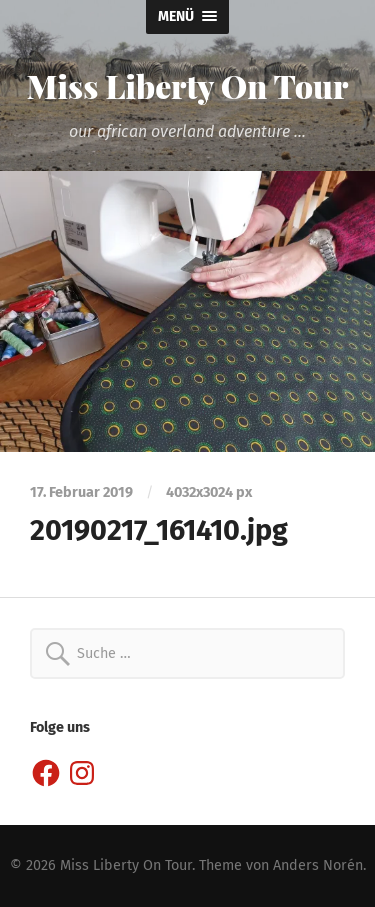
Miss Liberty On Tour (188, 85)
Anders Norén (318, 865)
